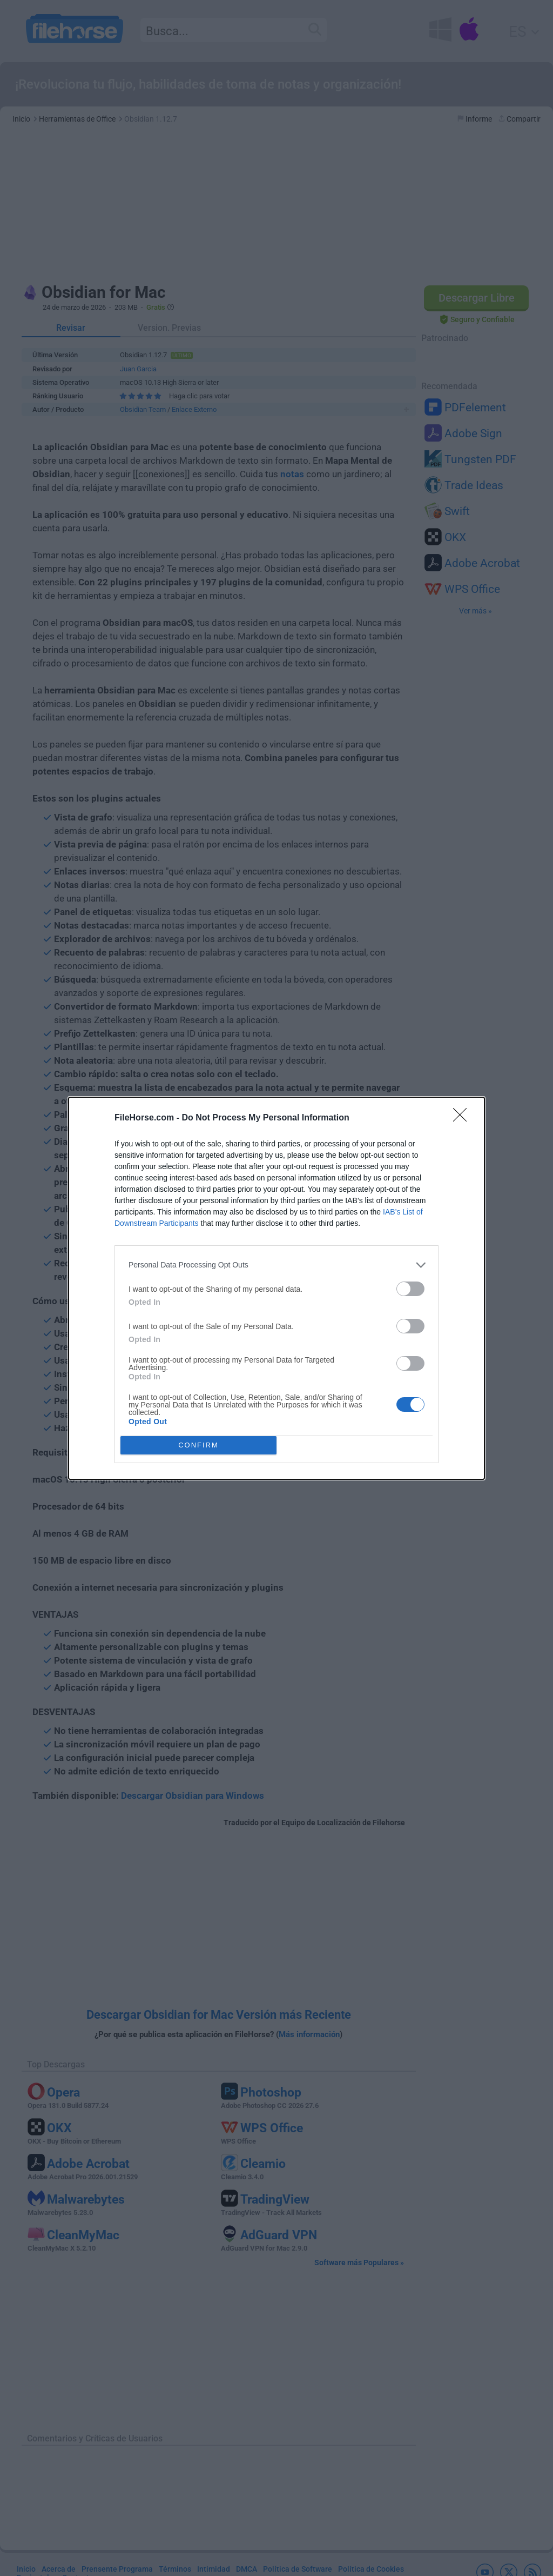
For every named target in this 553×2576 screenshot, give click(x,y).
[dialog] (276, 1288)
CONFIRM (198, 1445)
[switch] (410, 1289)
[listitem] (276, 1265)
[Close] (463, 1118)
